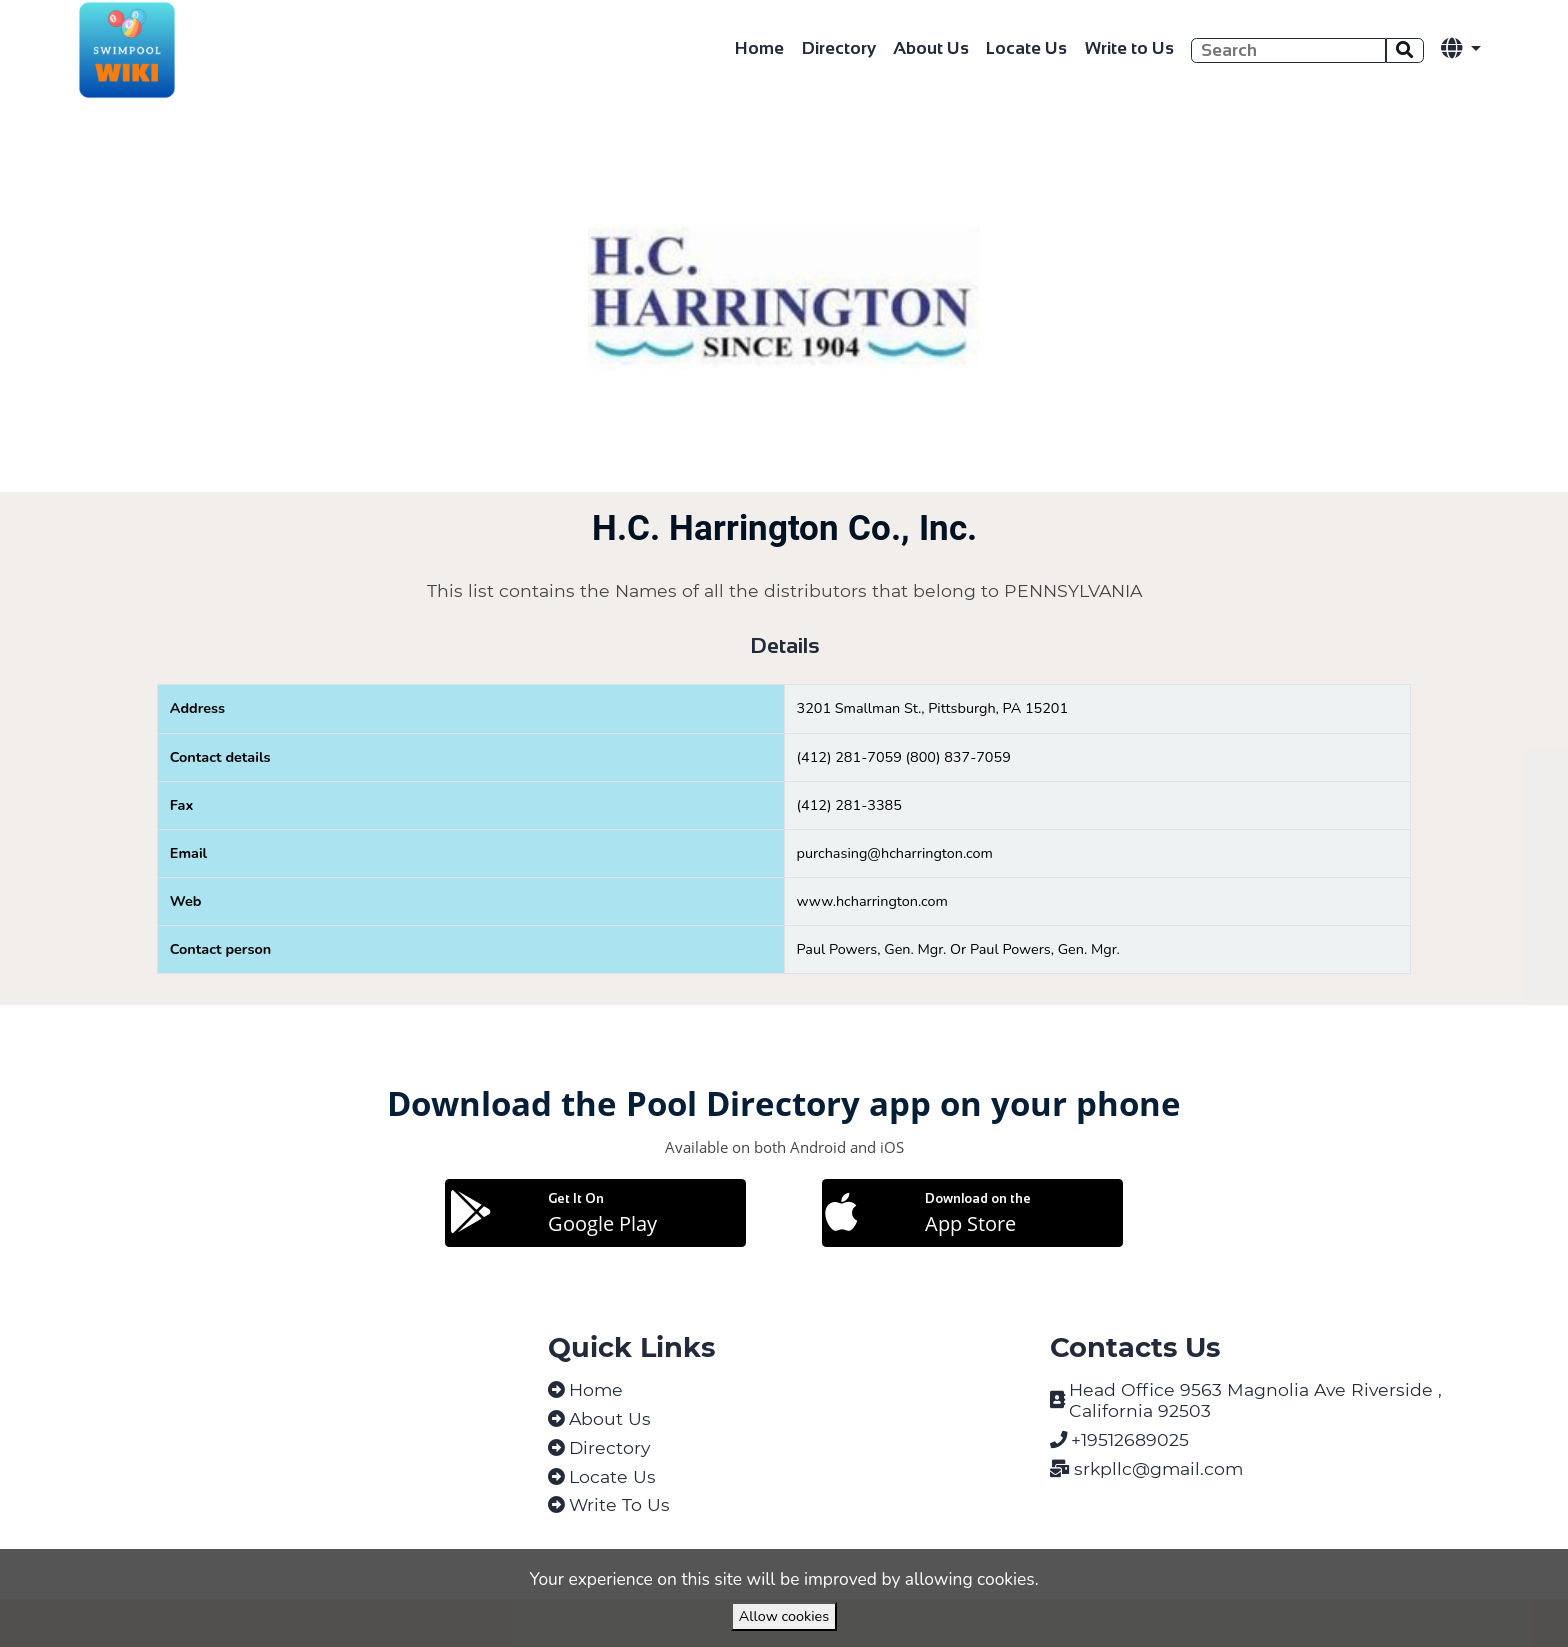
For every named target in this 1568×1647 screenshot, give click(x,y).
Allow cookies (784, 1616)
